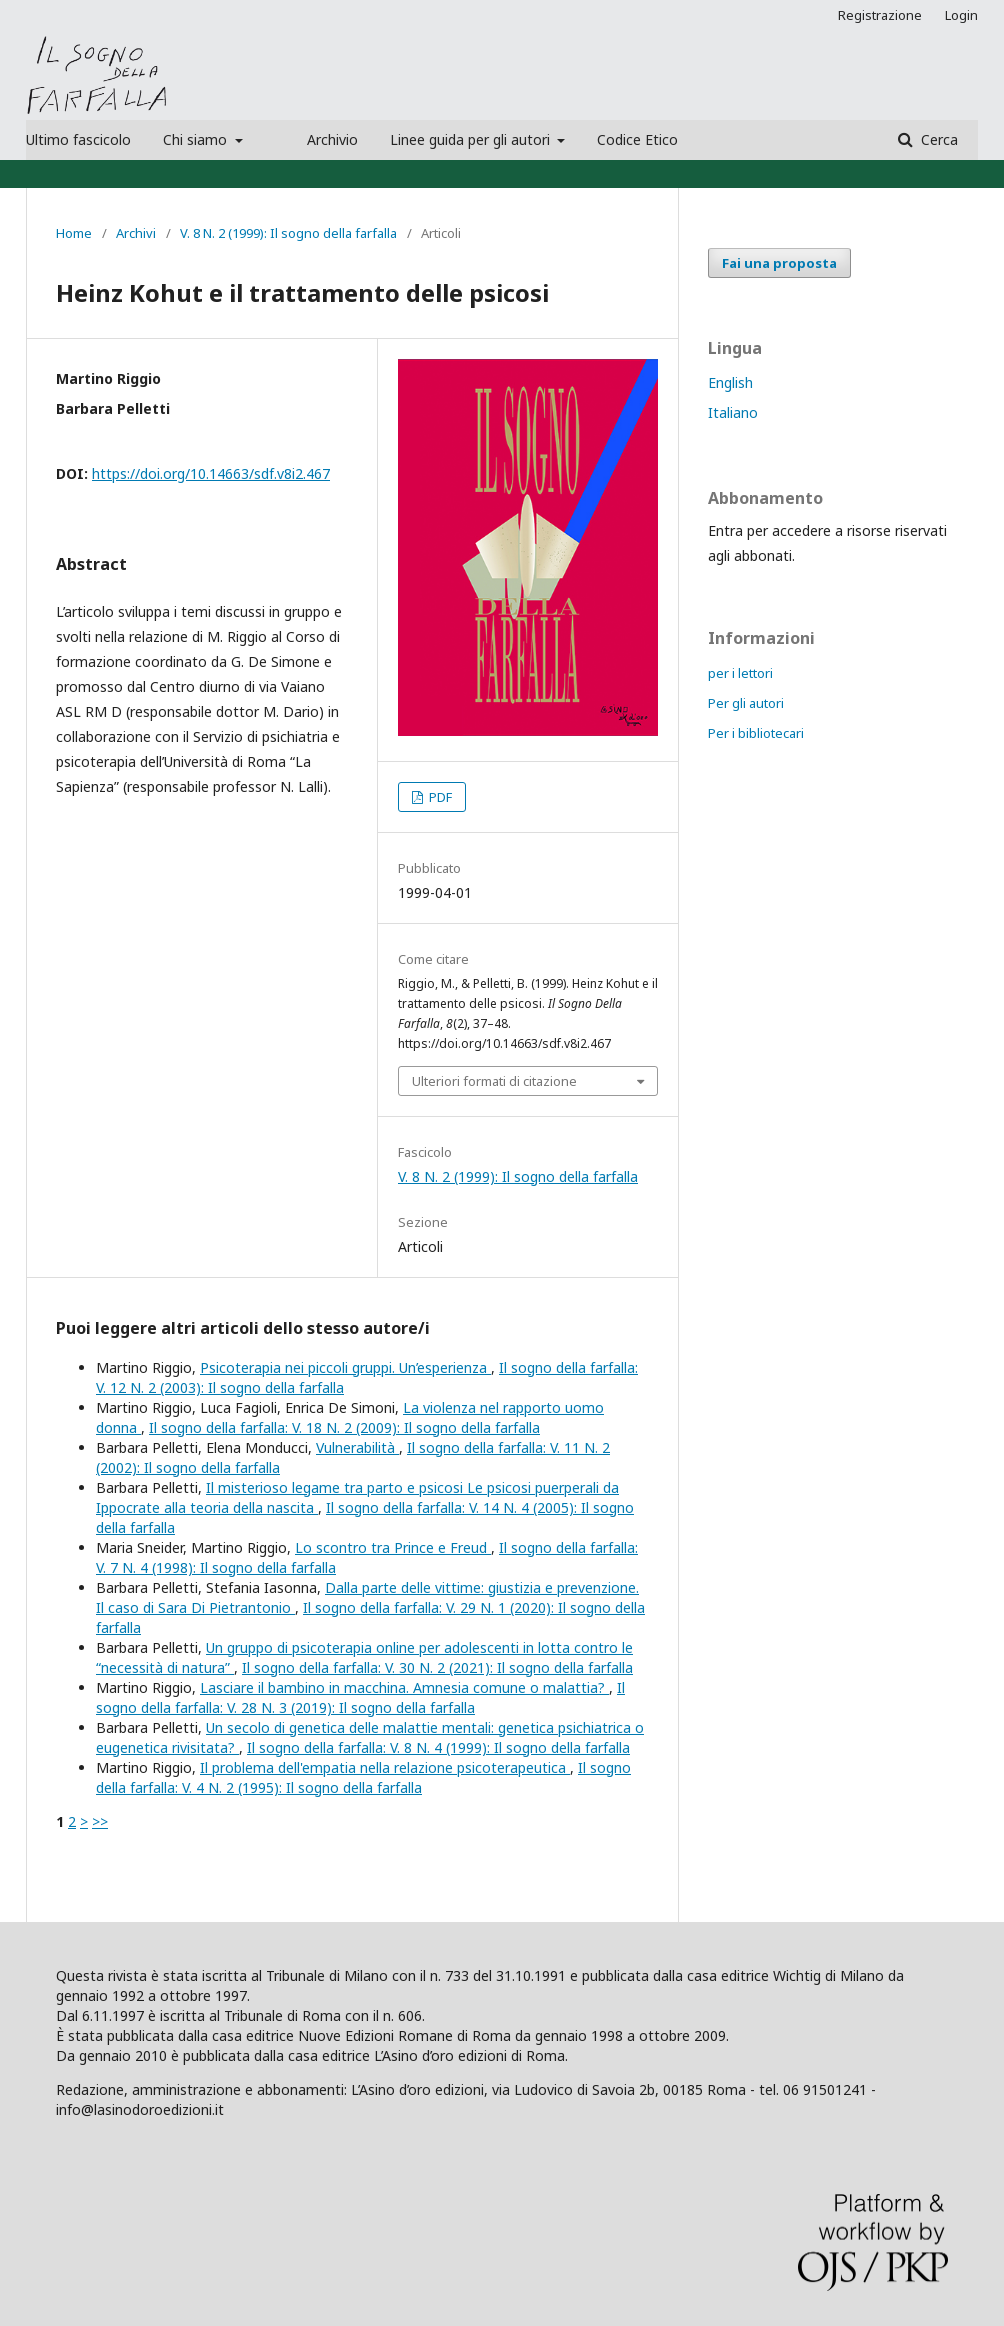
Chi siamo (197, 139)
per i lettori (740, 673)
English (730, 382)
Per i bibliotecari (756, 733)
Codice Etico (637, 139)
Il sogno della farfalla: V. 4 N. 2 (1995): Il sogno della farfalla (363, 1777)
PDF (439, 797)
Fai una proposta (779, 263)
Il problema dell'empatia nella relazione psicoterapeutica (385, 1767)
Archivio (332, 139)
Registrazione (880, 15)
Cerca (937, 139)
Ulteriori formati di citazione (494, 1081)
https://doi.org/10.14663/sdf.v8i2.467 (211, 473)
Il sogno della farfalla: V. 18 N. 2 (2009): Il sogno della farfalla (344, 1427)
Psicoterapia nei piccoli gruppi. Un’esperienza (345, 1367)
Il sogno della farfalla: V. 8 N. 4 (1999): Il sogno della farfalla (438, 1747)
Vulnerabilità (357, 1447)
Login (961, 15)
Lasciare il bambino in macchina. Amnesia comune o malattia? (404, 1687)
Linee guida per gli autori (472, 139)
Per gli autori (746, 703)
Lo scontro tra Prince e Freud (393, 1547)
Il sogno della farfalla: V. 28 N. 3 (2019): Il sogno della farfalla (360, 1697)
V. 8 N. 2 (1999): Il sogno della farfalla (288, 233)
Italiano (733, 412)
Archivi (136, 233)
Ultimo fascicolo (78, 139)
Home (74, 233)
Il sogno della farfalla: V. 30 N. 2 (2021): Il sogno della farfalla (437, 1667)
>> (100, 1821)
